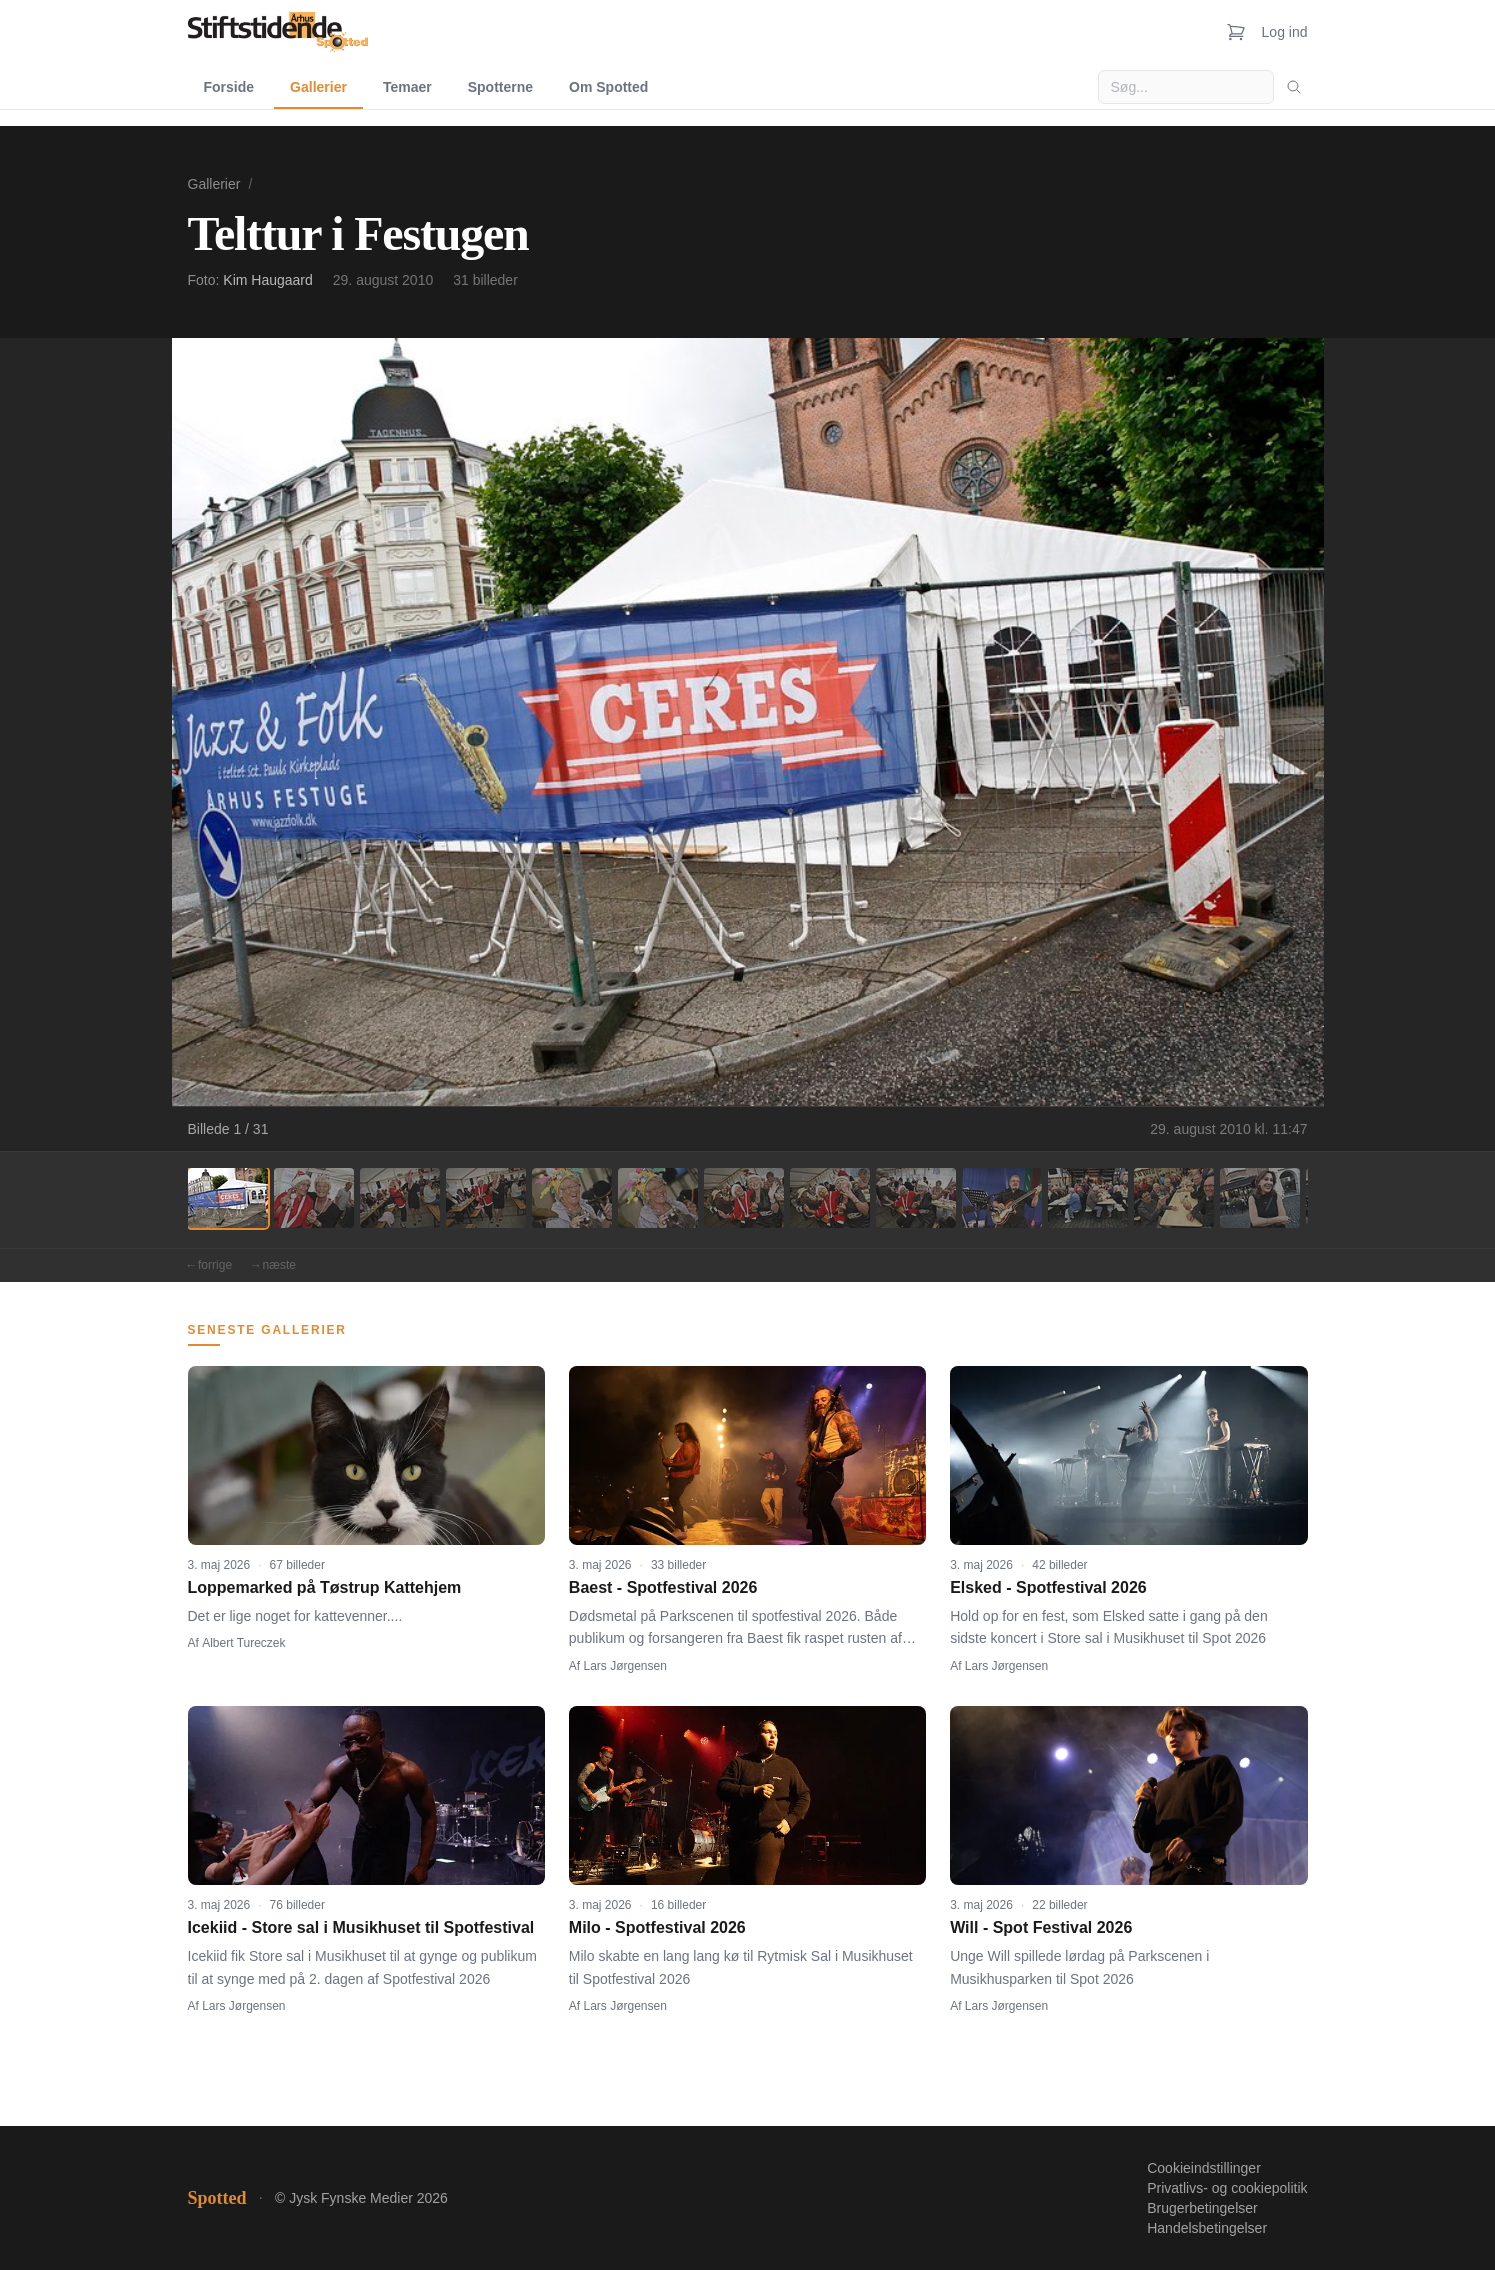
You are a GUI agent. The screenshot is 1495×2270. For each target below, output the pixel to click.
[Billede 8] (830, 1198)
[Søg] (1294, 87)
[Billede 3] (400, 1198)
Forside (229, 87)
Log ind (1285, 32)
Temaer (407, 87)
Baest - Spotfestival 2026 (663, 1587)
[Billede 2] (314, 1198)
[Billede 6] (658, 1198)
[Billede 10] (1002, 1198)
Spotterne (500, 87)
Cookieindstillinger (1204, 2168)
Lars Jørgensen (625, 1666)
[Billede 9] (916, 1198)
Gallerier (318, 87)
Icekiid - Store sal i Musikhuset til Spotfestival (361, 1927)
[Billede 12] (1174, 1198)
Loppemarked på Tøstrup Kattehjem (325, 1587)
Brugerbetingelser (1202, 2208)
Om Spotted (608, 87)
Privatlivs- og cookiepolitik (1227, 2188)
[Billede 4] (486, 1198)
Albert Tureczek (243, 1643)
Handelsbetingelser (1207, 2228)
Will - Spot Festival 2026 (1041, 1927)
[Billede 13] (1260, 1198)
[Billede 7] (744, 1198)
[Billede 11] (1088, 1198)
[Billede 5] (572, 1198)
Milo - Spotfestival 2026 (657, 1927)
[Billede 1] (228, 1198)
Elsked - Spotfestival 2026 (1048, 1587)
